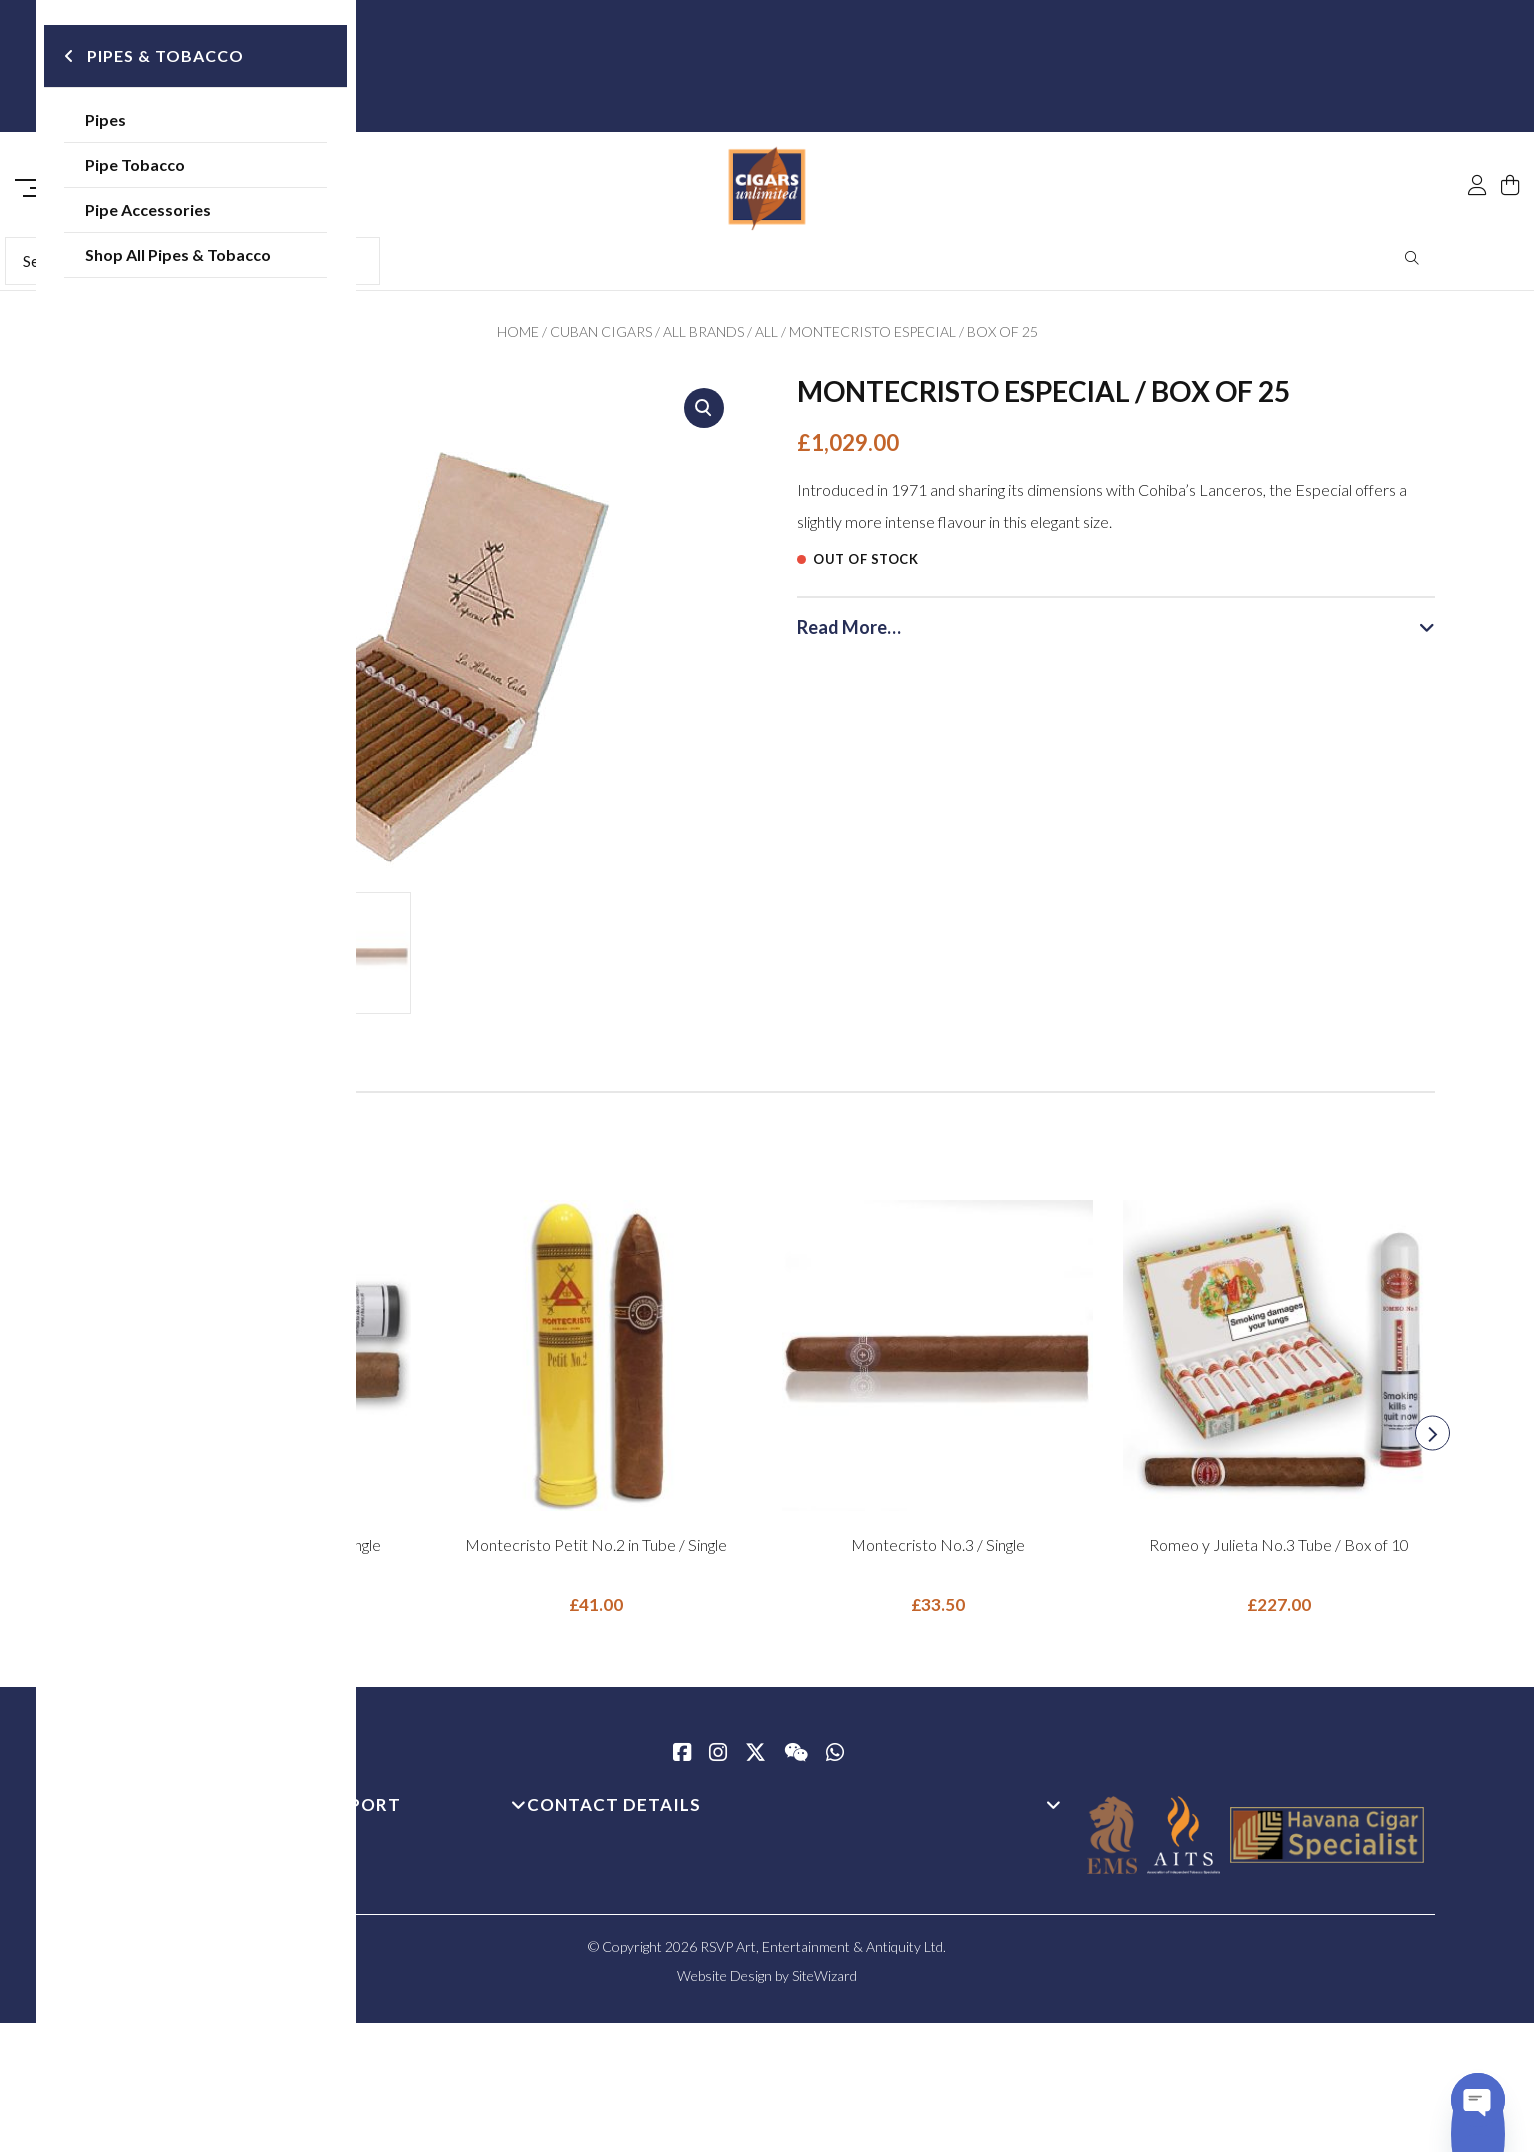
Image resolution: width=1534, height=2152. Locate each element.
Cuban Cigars (601, 338)
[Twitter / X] (755, 1761)
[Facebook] (682, 1761)
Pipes (172, 124)
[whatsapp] (835, 1761)
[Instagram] (718, 1761)
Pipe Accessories (215, 214)
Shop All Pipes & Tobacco (245, 259)
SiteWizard (824, 1982)
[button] (704, 415)
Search (1412, 265)
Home (518, 338)
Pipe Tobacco (202, 169)
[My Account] (1477, 142)
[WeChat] (796, 1761)
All (766, 338)
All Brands (703, 338)
